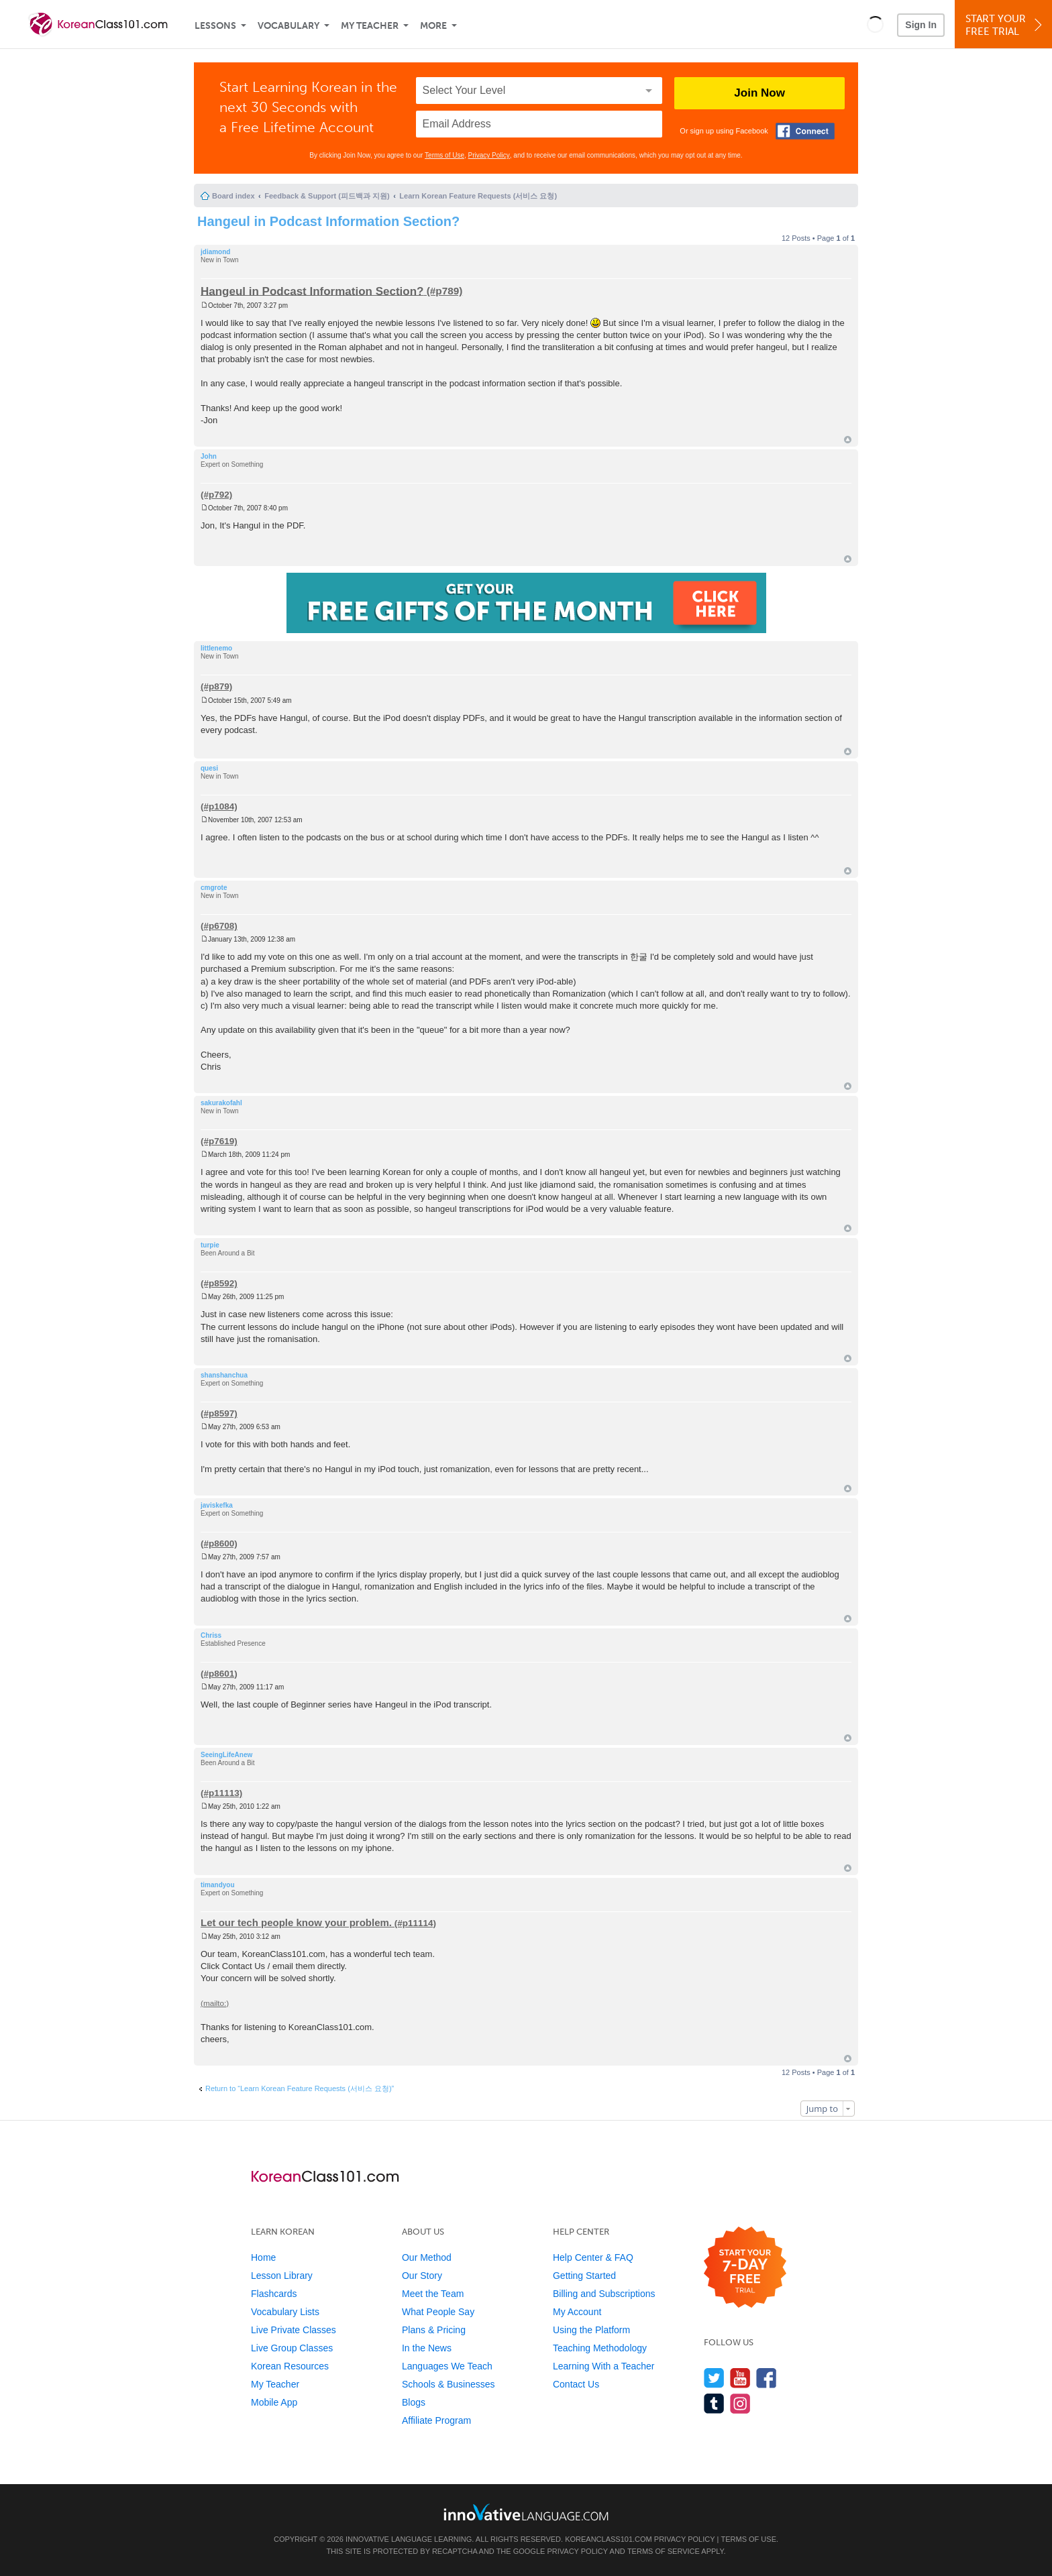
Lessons (215, 26)
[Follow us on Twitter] (714, 2377)
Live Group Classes (292, 2348)
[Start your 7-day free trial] (745, 2268)
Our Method (427, 2257)
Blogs (413, 2402)
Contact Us (576, 2384)
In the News (427, 2348)
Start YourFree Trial (1005, 25)
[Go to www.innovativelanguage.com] (526, 2512)
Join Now (759, 93)
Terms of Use (444, 155)
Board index (233, 196)
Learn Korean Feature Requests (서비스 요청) (478, 196)
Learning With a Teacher (604, 2366)
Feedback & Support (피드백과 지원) (326, 196)
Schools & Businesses (448, 2384)
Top (847, 439)
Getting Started (584, 2275)
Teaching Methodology (600, 2348)
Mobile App (274, 2402)
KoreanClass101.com (608, 2539)
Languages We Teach (447, 2366)
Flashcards (274, 2293)
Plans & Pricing (434, 2330)
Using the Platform (591, 2330)
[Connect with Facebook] (805, 131)
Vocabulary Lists (285, 2311)
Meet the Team (433, 2293)
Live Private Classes (293, 2330)
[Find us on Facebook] (766, 2377)
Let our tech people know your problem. (296, 1922)
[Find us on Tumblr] (714, 2403)
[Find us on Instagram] (740, 2403)
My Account (577, 2311)
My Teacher (370, 26)
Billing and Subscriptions (604, 2293)
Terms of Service (663, 2551)
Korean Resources (290, 2366)
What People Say (438, 2311)
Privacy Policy (489, 155)
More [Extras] (433, 26)
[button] (875, 24)
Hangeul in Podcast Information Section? (328, 221)
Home (263, 2257)
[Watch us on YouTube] (740, 2377)
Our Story (422, 2275)
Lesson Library (282, 2275)
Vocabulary (288, 26)
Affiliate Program (436, 2420)
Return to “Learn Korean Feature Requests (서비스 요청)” (299, 2088)
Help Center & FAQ (593, 2257)
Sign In (921, 24)
